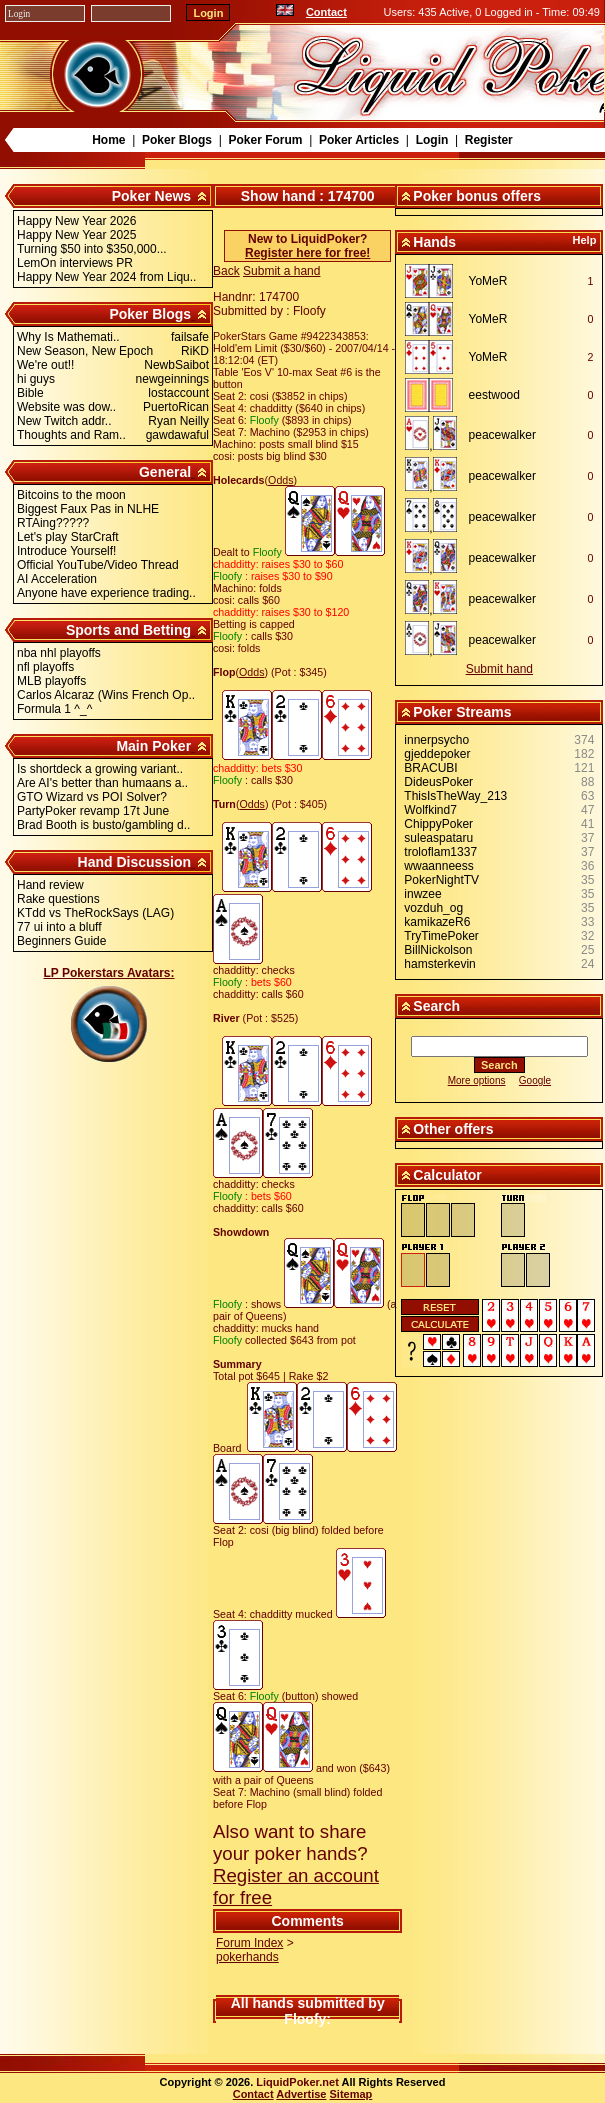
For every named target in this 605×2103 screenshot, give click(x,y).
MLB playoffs (51, 681)
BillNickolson (438, 950)
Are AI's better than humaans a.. (102, 783)
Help (585, 240)
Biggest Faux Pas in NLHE (88, 509)
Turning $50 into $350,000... (92, 249)
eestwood (494, 395)
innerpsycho (436, 740)
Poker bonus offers (477, 196)
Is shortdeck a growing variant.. (100, 769)
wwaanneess (438, 866)
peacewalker (502, 435)
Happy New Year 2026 (76, 221)
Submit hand (499, 669)
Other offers (453, 1129)
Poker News (151, 196)
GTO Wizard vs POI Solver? (92, 797)
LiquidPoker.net (297, 2082)
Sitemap (351, 2094)
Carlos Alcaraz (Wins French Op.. (106, 695)
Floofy (305, 2019)
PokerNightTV (441, 880)
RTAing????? (53, 523)
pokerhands (247, 1957)
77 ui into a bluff (59, 927)
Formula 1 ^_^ (54, 709)
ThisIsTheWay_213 (455, 796)
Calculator (447, 1175)
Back (226, 271)
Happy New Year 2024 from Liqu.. (106, 277)
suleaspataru (438, 838)
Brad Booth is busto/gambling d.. (103, 825)
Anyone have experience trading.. (106, 593)
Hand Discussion (135, 862)
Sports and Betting (128, 630)
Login (432, 140)
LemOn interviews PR (75, 263)
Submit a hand (281, 271)
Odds (280, 480)
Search (436, 1006)
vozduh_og (433, 908)
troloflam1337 (440, 852)
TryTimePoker (441, 936)
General (165, 472)
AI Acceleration (57, 579)
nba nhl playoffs (59, 653)
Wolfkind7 (430, 810)
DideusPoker (438, 782)
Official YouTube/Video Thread (98, 565)
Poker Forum (265, 140)
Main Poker (153, 746)
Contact (326, 12)
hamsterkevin (439, 964)
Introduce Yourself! (66, 551)
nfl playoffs (45, 667)
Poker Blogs (177, 140)
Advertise (301, 2094)
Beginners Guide (61, 941)
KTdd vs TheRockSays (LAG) (95, 913)
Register (489, 140)
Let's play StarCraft (68, 537)
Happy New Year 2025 (76, 235)
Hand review (50, 885)
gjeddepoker (437, 754)
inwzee (422, 894)
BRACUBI (430, 768)
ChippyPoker (438, 824)
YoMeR (488, 281)
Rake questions (58, 899)
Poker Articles (359, 140)
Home (108, 140)
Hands (434, 242)
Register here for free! (307, 253)
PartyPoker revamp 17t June (93, 811)
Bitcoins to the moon (71, 495)
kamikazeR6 (437, 922)
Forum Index (249, 1943)
